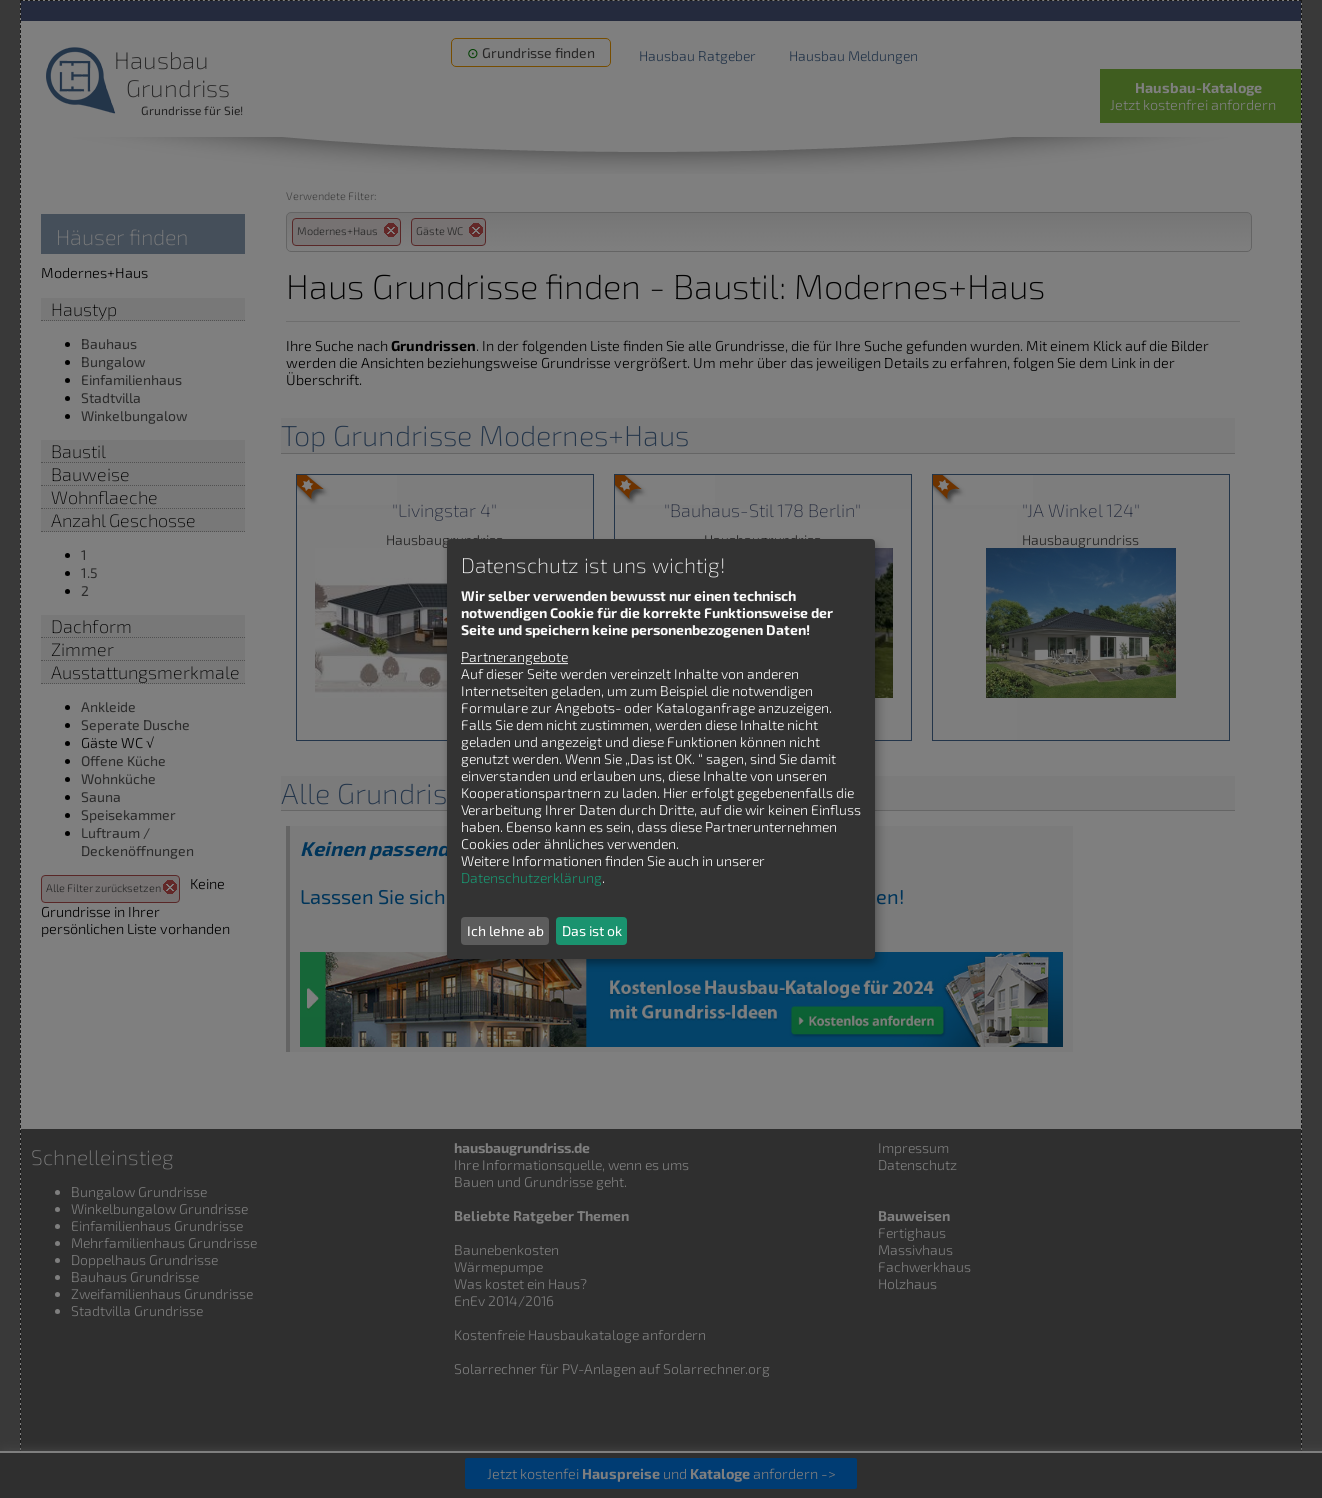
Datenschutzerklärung (531, 877)
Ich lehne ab (505, 930)
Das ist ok (592, 930)
